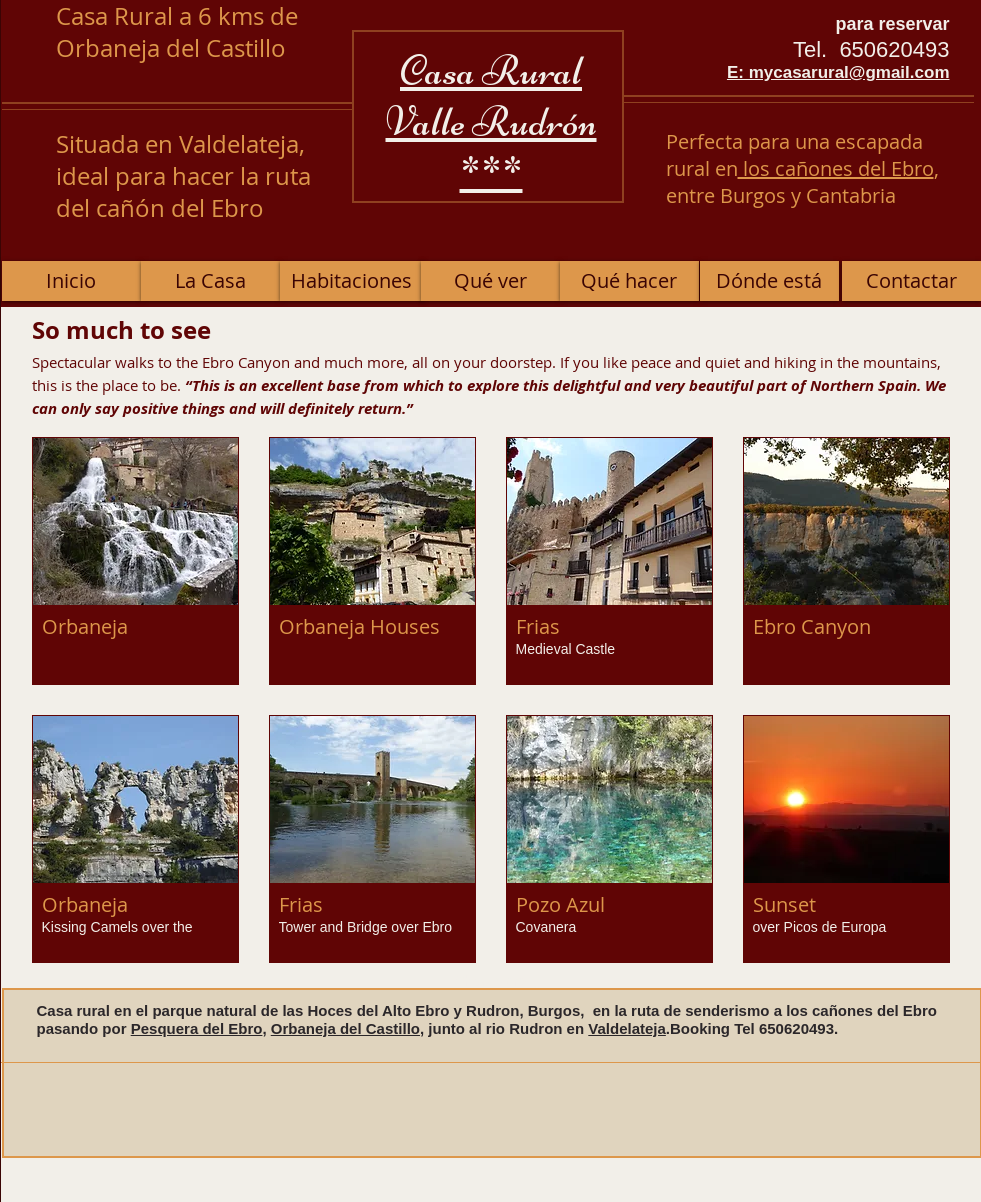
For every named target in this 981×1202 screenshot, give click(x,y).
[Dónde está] (769, 281)
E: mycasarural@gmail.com (838, 72)
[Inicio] (71, 281)
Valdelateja (627, 1028)
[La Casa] (210, 281)
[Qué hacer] (629, 281)
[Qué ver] (490, 281)
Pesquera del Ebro (197, 1028)
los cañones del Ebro (836, 168)
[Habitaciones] (352, 281)
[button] (135, 561)
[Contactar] (911, 281)
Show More (490, 981)
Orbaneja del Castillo (345, 1028)
